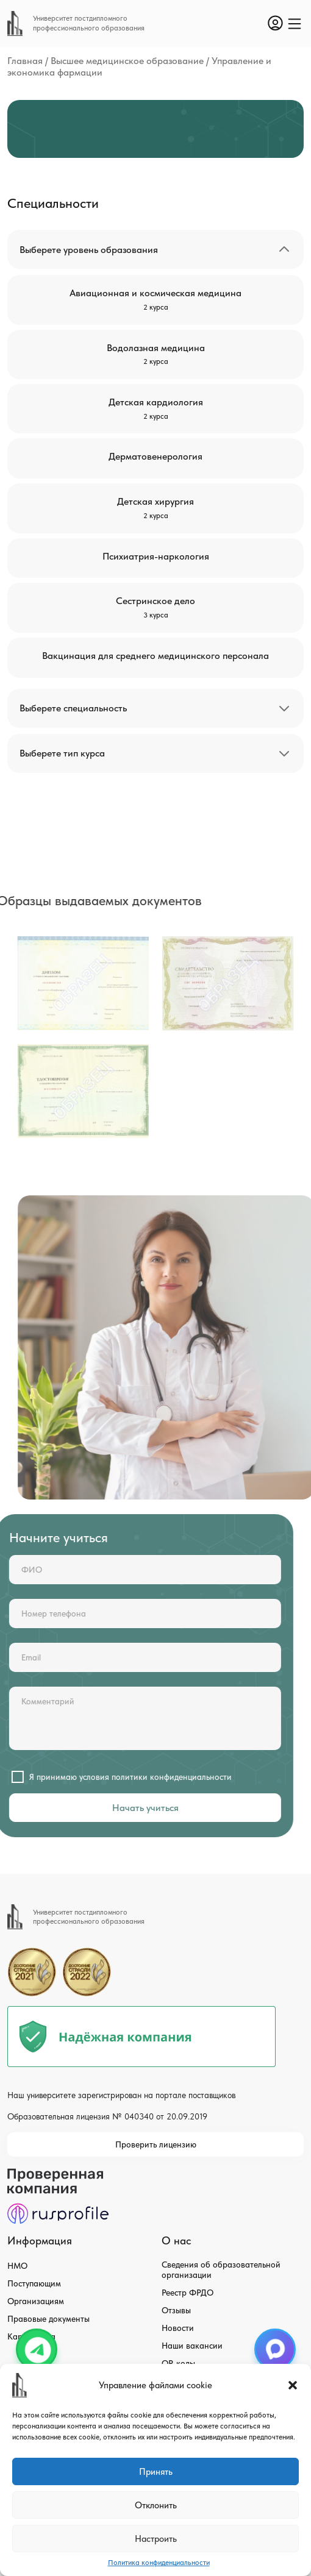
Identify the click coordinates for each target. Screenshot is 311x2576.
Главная (25, 60)
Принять (156, 2471)
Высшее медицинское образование (127, 60)
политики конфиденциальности (138, 1777)
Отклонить (156, 2505)
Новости (178, 2328)
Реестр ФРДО (187, 2292)
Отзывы (176, 2310)
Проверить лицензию (155, 2144)
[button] (293, 2385)
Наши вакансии (192, 2345)
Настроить (156, 2538)
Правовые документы (48, 2319)
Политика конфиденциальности (159, 2562)
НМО (17, 2266)
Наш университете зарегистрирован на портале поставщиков (121, 2095)
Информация (39, 2240)
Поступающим (34, 2283)
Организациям (35, 2301)
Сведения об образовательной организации (221, 2270)
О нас (176, 2240)
